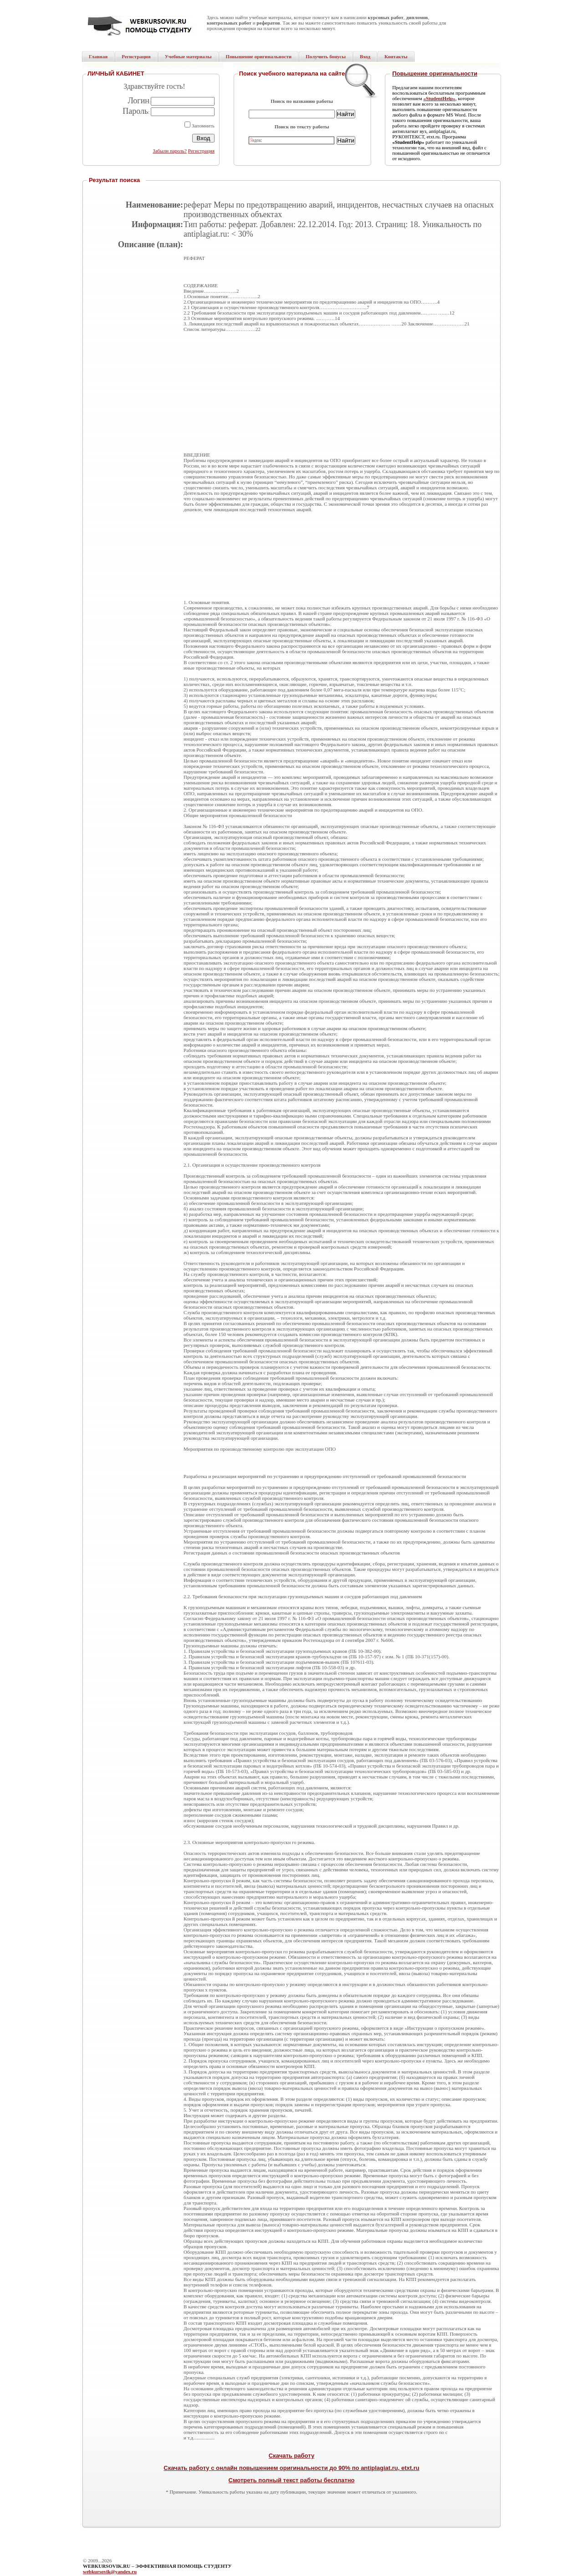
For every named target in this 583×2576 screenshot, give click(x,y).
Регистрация (201, 150)
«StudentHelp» (439, 98)
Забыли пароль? (170, 150)
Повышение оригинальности (434, 73)
